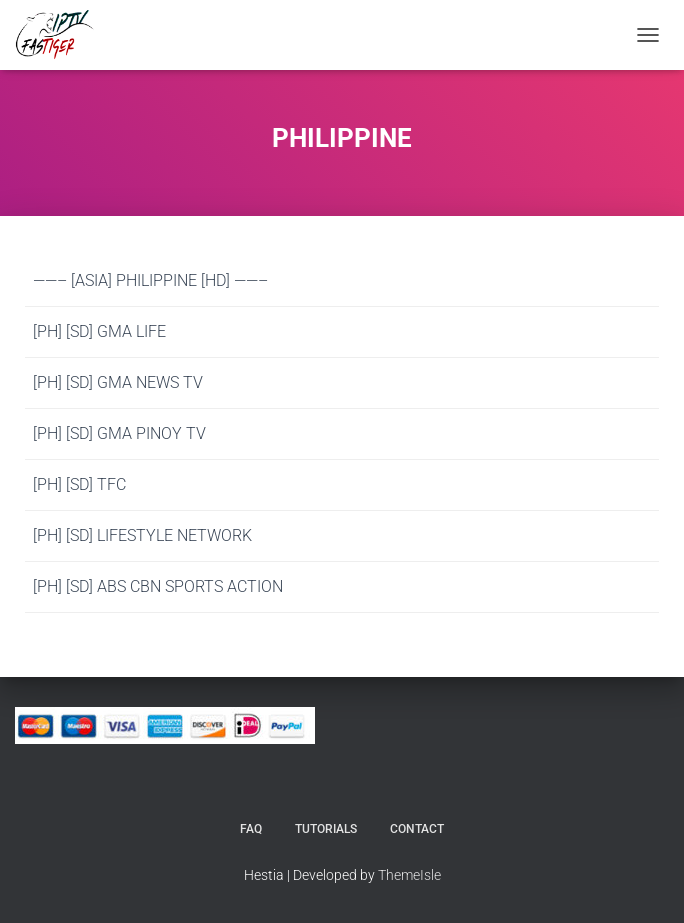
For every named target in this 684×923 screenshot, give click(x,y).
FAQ (251, 829)
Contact (417, 829)
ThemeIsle (409, 875)
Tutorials (326, 829)
